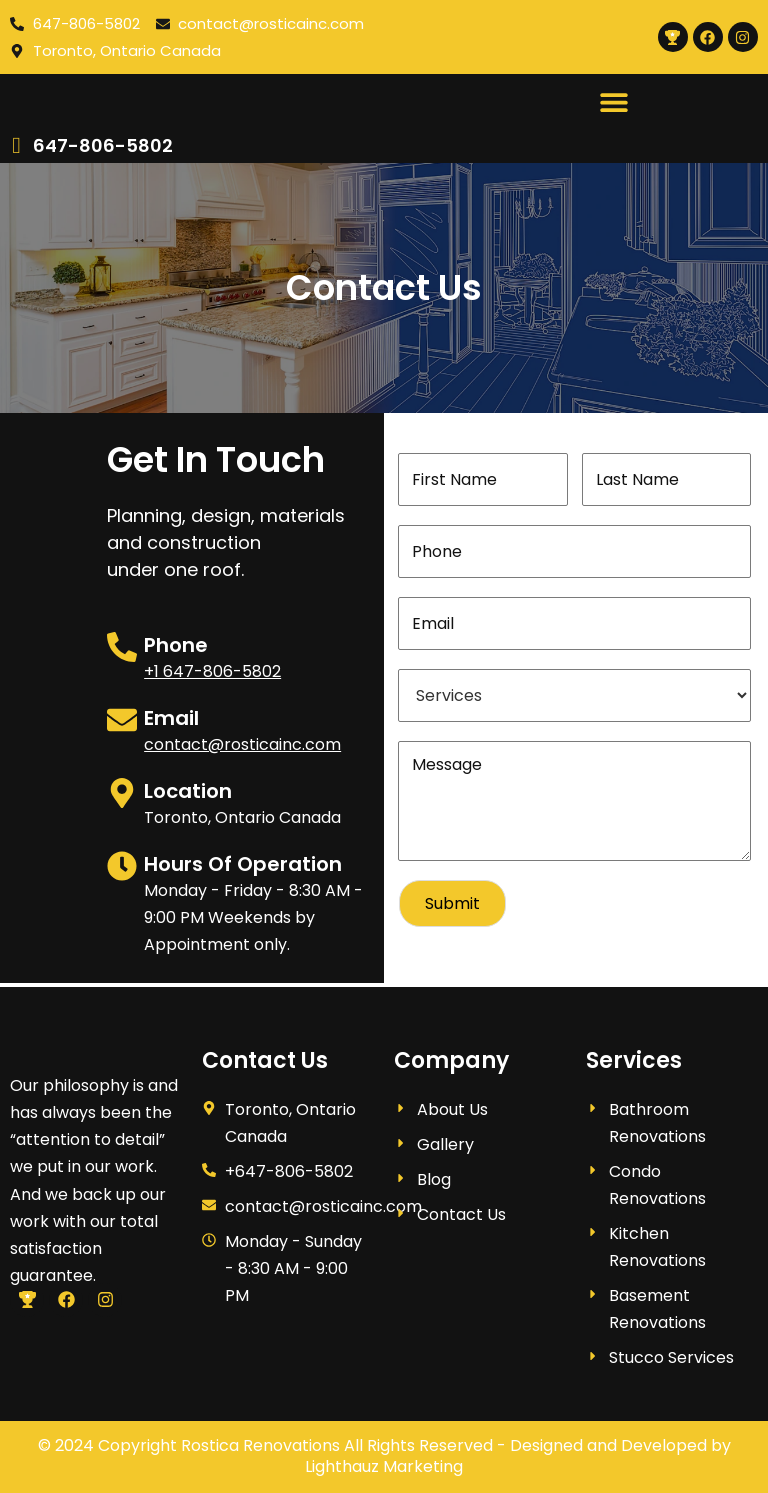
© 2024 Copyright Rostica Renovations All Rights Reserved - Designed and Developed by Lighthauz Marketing (384, 1456)
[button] (613, 103)
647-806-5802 (103, 149)
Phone (176, 649)
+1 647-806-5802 (212, 675)
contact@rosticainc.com (242, 748)
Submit (452, 907)
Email (171, 722)
